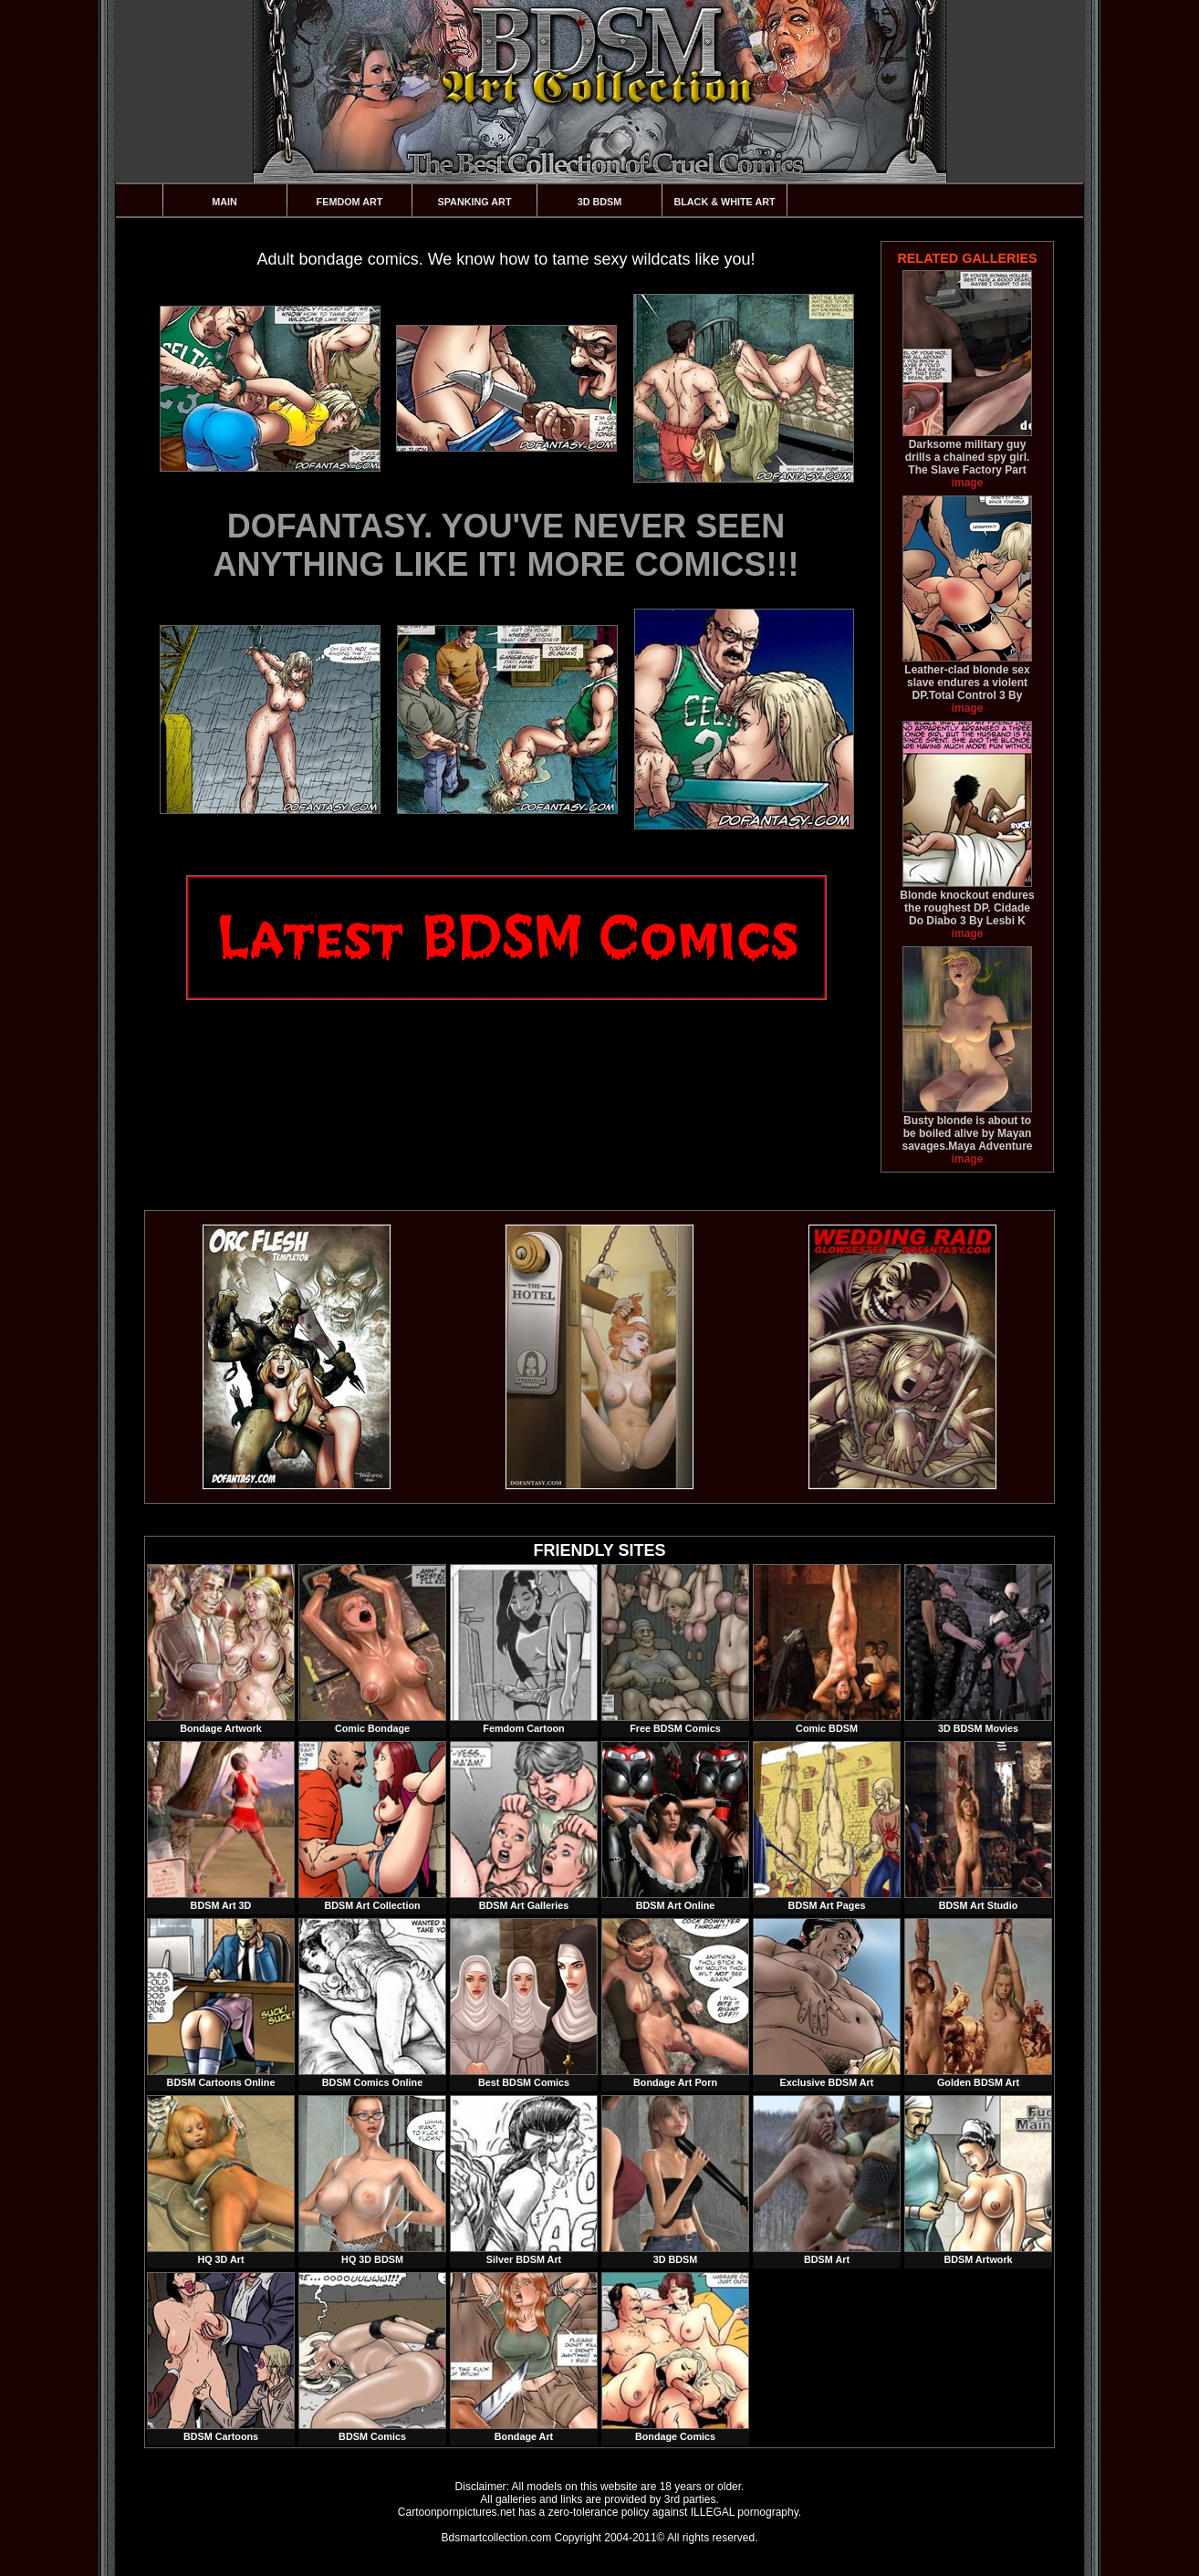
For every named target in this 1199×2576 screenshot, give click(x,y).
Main (224, 201)
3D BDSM (600, 201)
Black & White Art (724, 201)
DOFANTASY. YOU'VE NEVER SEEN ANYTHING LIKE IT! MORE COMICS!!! (506, 545)
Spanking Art (475, 201)
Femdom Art (350, 201)
